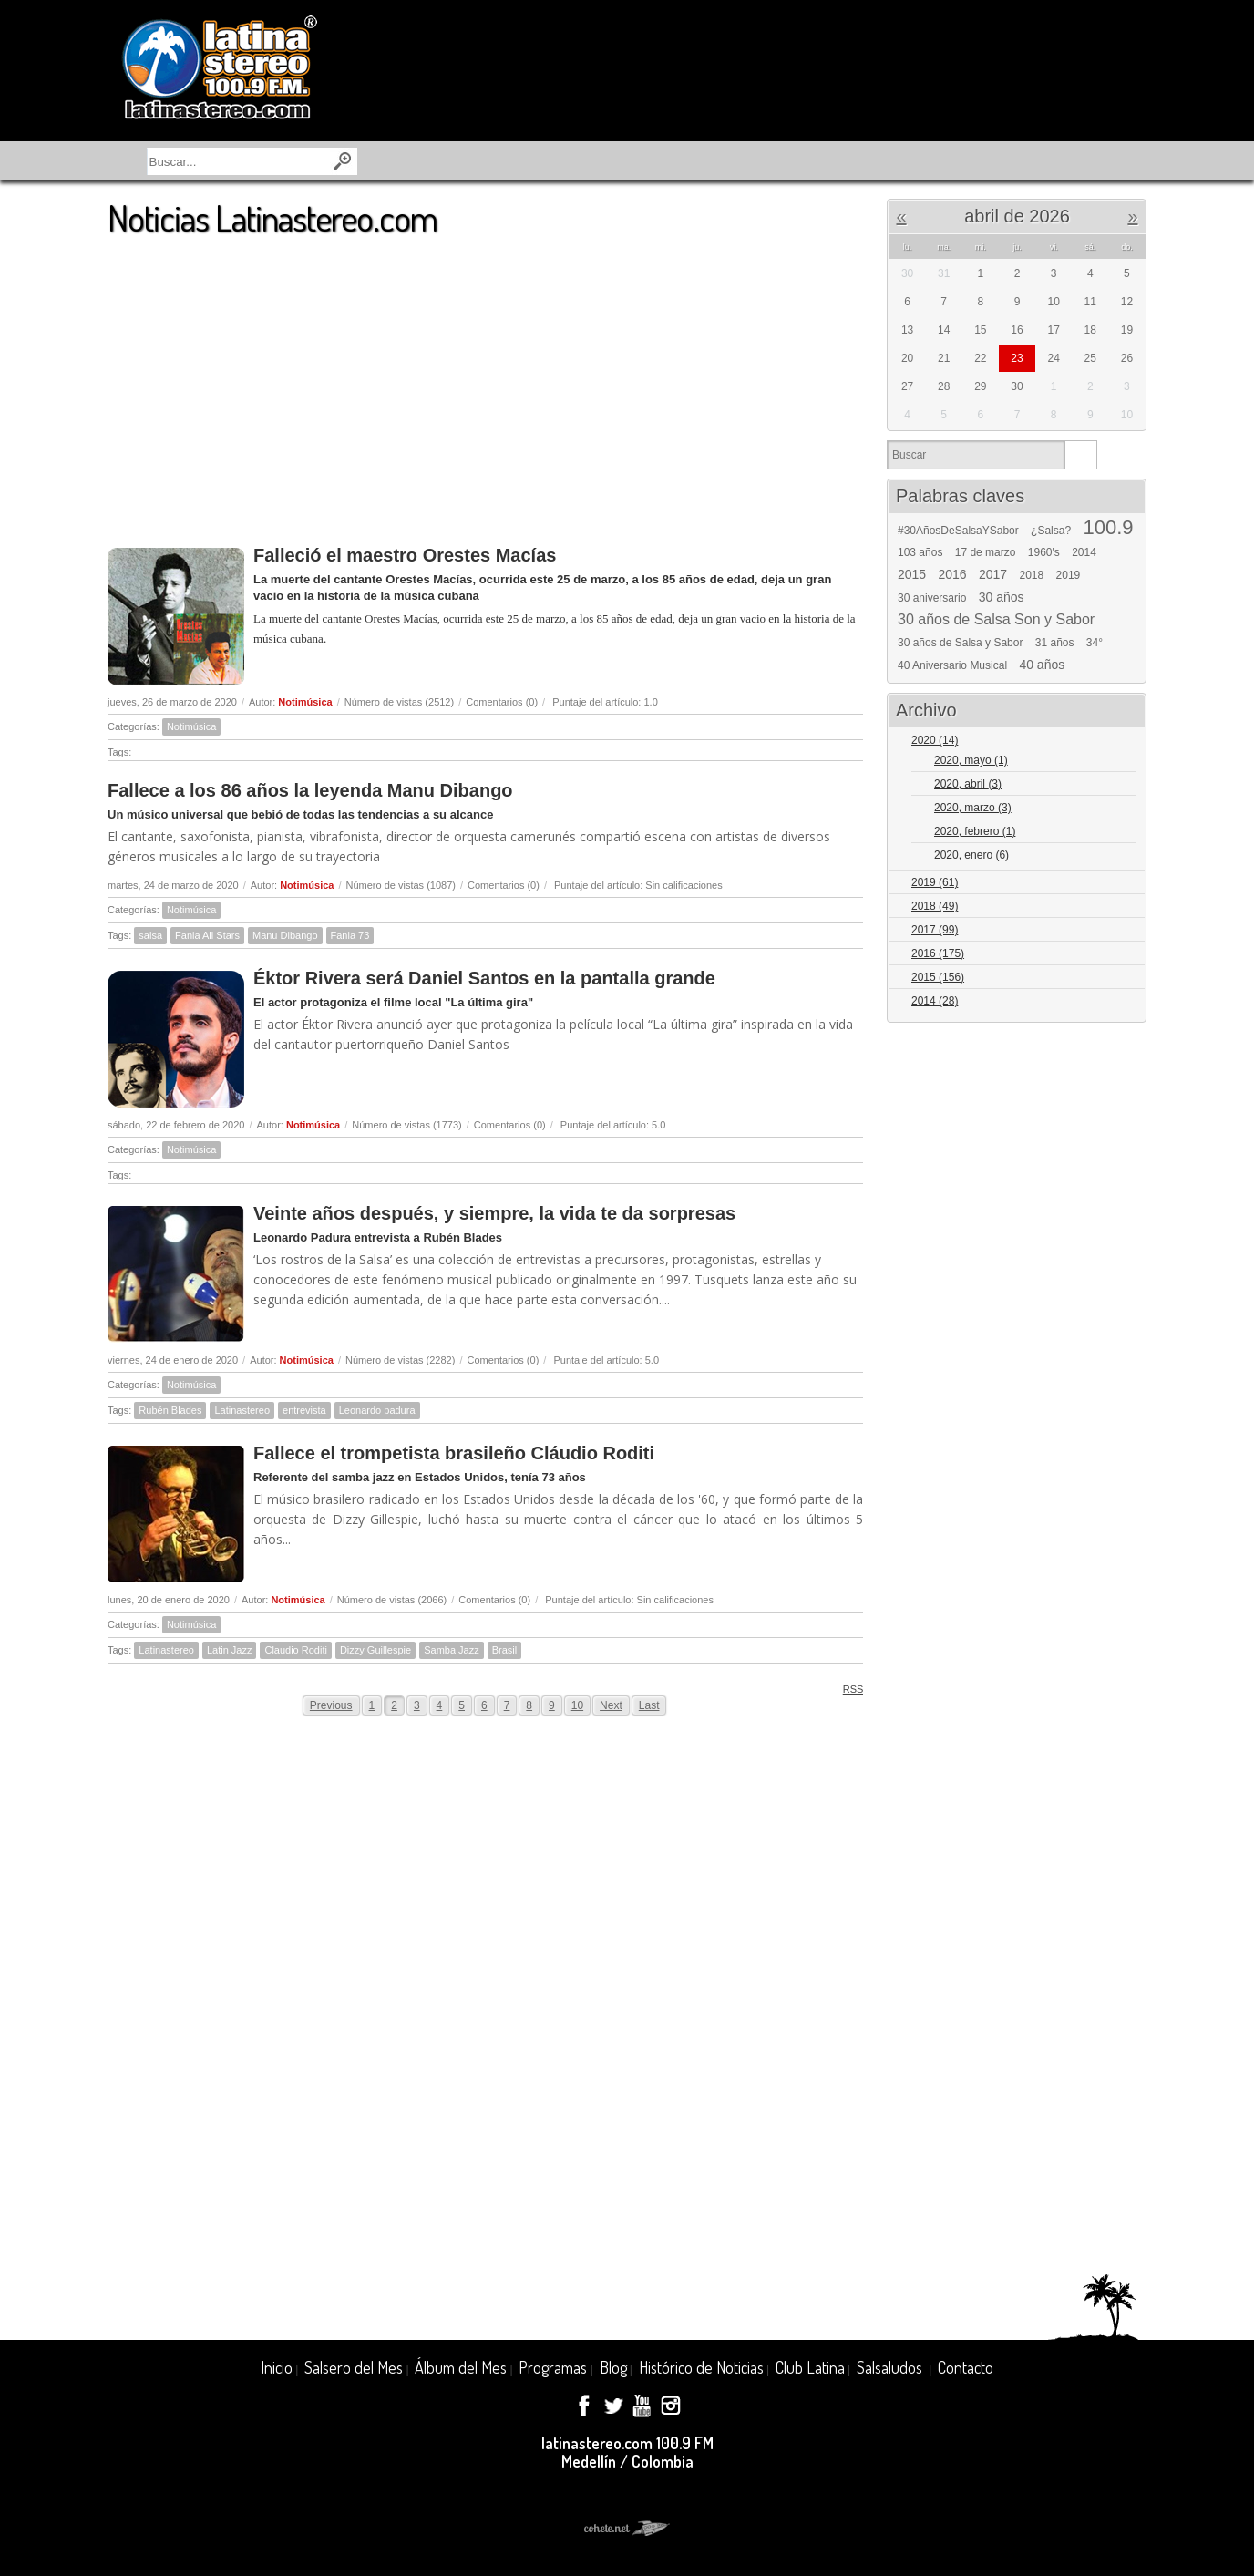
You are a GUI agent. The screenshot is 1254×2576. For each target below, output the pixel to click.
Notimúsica (305, 701)
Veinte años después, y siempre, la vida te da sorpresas (494, 1213)
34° (1094, 642)
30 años (1001, 597)
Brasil (505, 1649)
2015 (912, 574)
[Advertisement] (485, 382)
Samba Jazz (451, 1649)
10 (577, 1705)
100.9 (1108, 527)
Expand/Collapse (1124, 741)
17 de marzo (985, 552)
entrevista (304, 1410)
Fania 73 (350, 935)
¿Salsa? (1051, 530)
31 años (1054, 642)
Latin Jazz (229, 1649)
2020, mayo (971, 760)
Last (649, 1705)
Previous (331, 1705)
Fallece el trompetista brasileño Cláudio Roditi (453, 1453)
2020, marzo (973, 807)
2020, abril (968, 784)
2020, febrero (974, 831)
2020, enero (971, 855)
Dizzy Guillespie (375, 1649)
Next (611, 1705)
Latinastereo (242, 1410)
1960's (1044, 552)
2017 (993, 574)
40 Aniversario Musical (952, 665)
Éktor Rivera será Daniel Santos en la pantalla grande (484, 978)
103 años (920, 552)
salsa (150, 935)
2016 (953, 574)
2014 (1084, 552)
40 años (1041, 664)
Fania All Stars (207, 935)
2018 (1032, 575)
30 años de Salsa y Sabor (960, 642)
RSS (847, 1689)
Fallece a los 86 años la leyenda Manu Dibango (310, 790)
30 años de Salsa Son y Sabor (996, 619)
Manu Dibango (285, 935)
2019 (1068, 575)
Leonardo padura (377, 1410)
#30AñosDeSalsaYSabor (958, 530)
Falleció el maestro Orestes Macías (404, 555)
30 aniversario (932, 597)
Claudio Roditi (295, 1649)
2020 (934, 740)
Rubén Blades (170, 1410)
